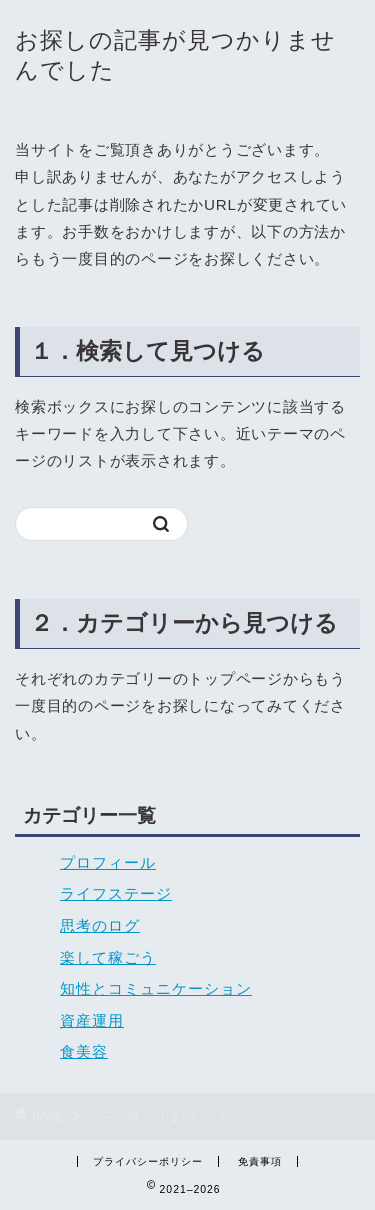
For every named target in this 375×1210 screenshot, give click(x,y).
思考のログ (100, 925)
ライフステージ (116, 893)
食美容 (84, 1051)
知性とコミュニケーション (156, 988)
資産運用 (92, 1020)
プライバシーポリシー (148, 1161)
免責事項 (260, 1161)
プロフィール (108, 862)
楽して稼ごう (108, 957)
